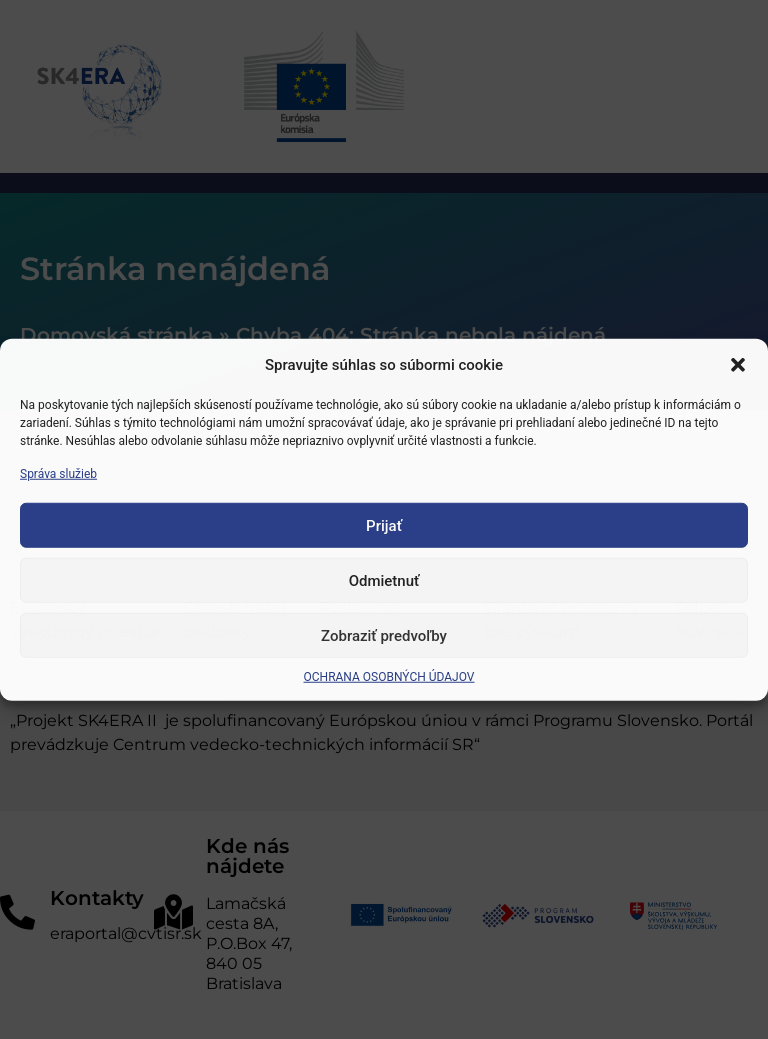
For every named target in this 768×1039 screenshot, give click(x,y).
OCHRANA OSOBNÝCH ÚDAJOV (389, 677)
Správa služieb (58, 474)
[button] (738, 365)
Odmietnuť (384, 580)
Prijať (384, 525)
